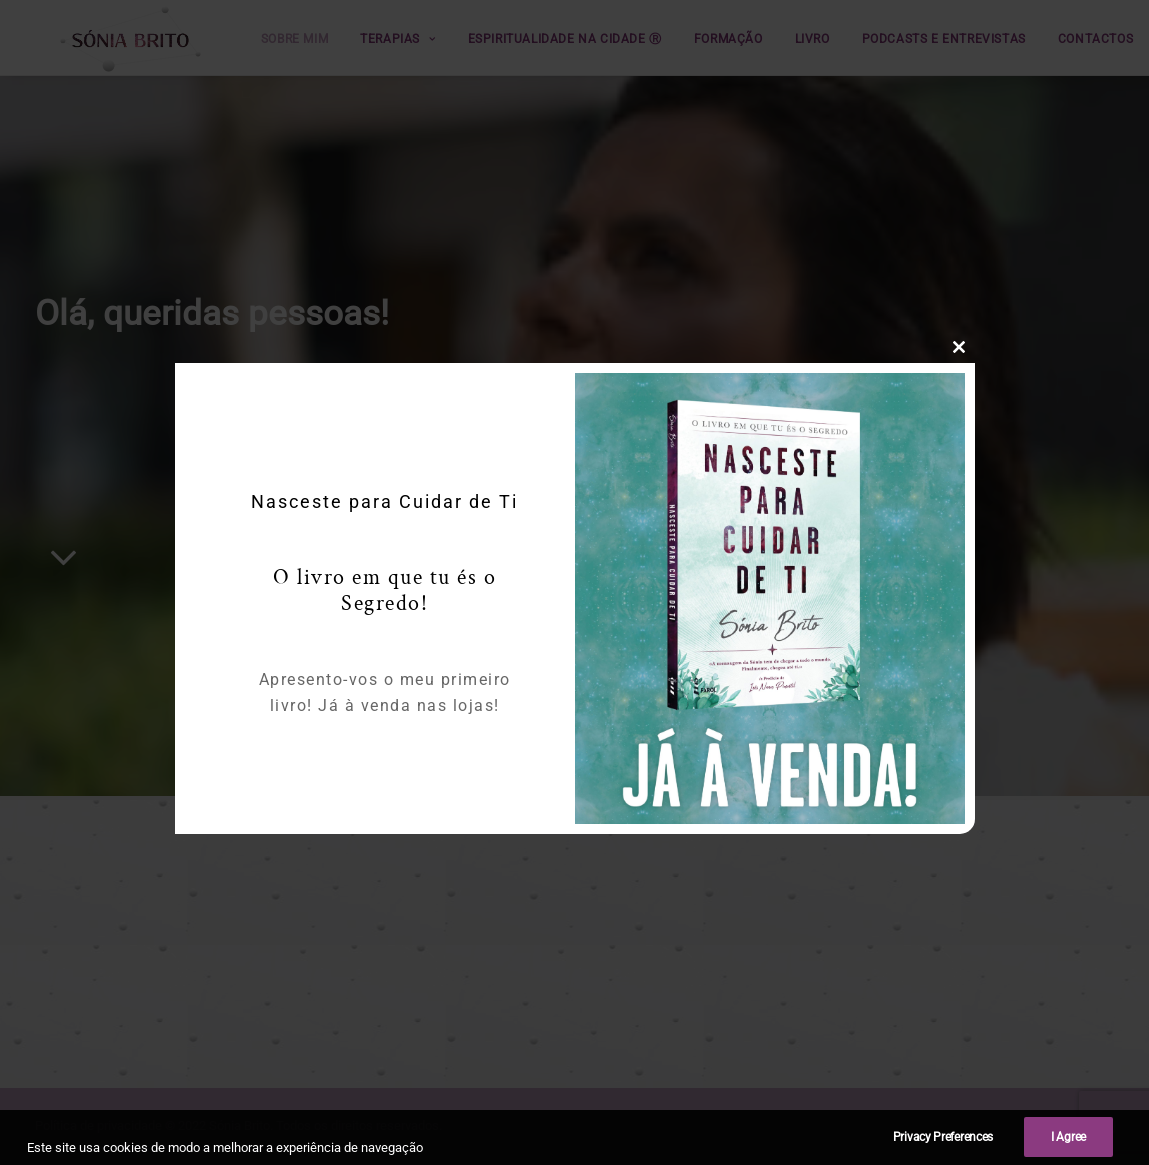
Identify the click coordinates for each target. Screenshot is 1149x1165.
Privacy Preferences (943, 1152)
